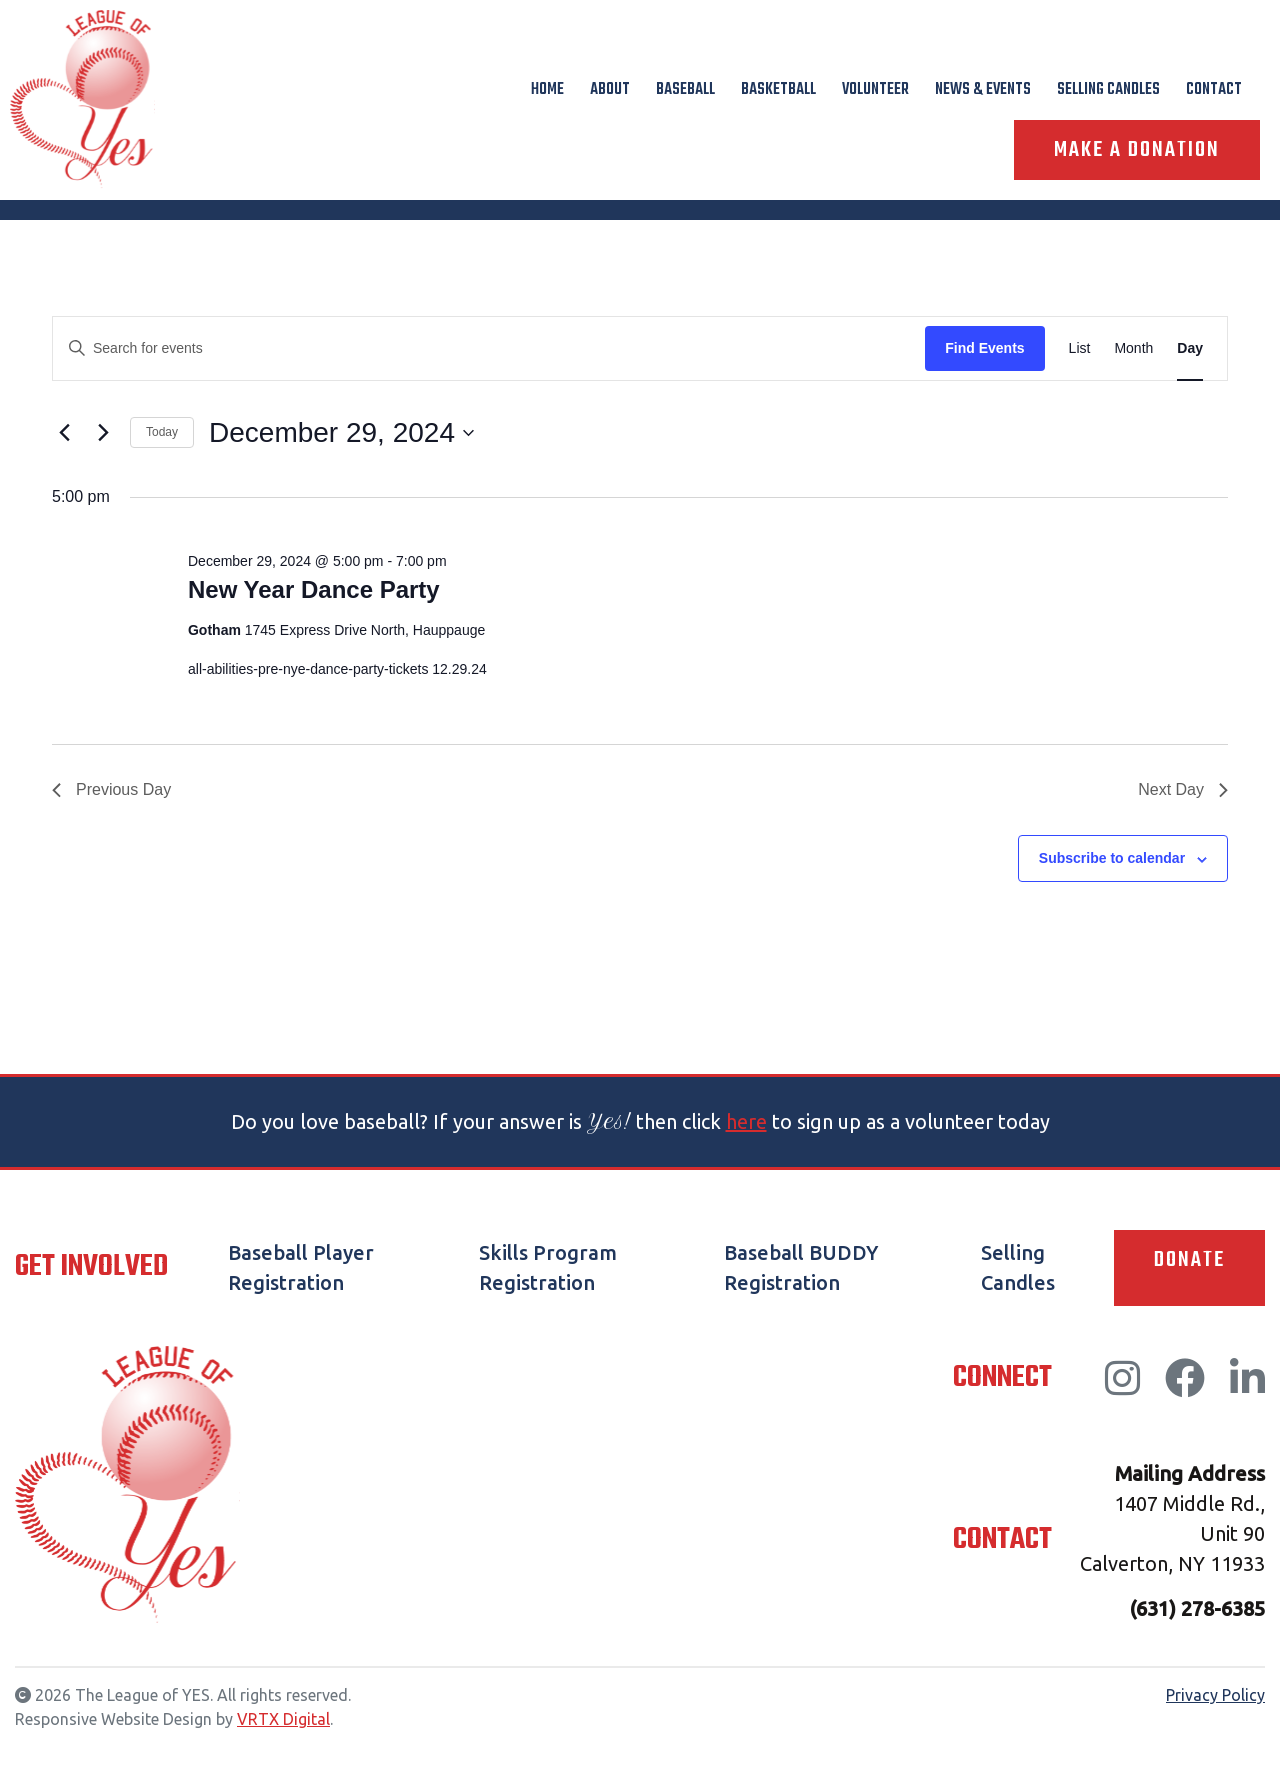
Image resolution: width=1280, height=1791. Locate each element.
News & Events (983, 90)
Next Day (1183, 789)
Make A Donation (1137, 150)
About (610, 90)
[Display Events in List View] (1080, 348)
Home (547, 90)
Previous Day (111, 789)
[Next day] (103, 433)
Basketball (778, 90)
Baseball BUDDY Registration (801, 1267)
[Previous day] (64, 433)
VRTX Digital (283, 1719)
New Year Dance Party (314, 589)
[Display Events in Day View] (1190, 348)
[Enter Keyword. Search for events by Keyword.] (489, 348)
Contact (1214, 90)
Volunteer (875, 90)
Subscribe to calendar (1112, 858)
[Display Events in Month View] (1133, 348)
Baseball (685, 90)
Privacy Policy (1215, 1695)
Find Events (984, 348)
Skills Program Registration (548, 1267)
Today (162, 432)
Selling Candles (1108, 90)
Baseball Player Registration (301, 1267)
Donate (1189, 1260)
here (746, 1121)
